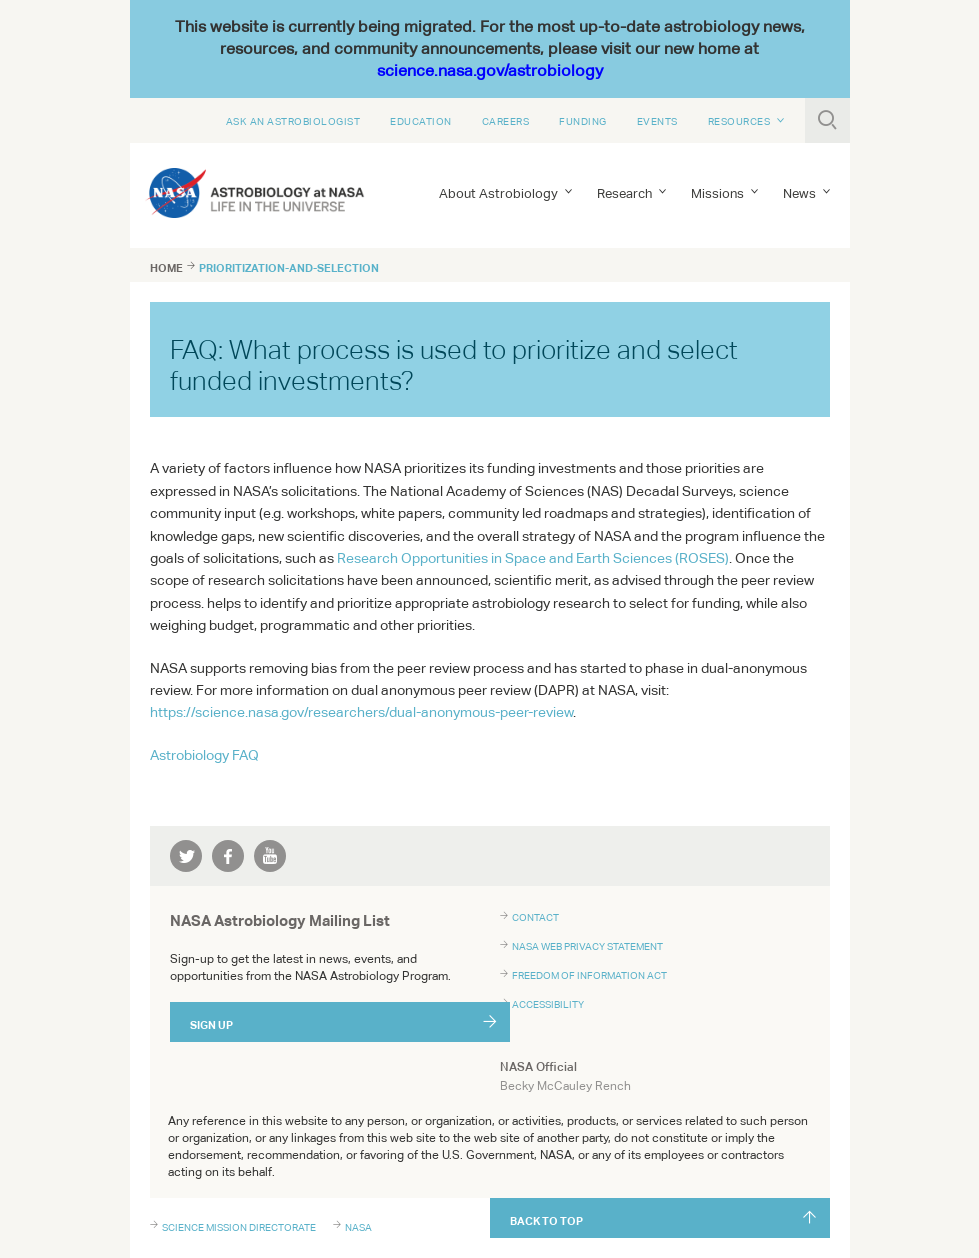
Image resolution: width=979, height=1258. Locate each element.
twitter (186, 856)
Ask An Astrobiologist (293, 121)
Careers (506, 121)
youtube (270, 856)
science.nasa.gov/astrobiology (490, 70)
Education (421, 121)
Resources (739, 121)
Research (624, 193)
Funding (583, 121)
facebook (228, 856)
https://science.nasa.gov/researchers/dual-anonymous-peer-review (361, 712)
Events (657, 121)
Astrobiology (204, 755)
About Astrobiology (498, 193)
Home (166, 268)
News (799, 193)
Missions (717, 193)
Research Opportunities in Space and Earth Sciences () (533, 558)
